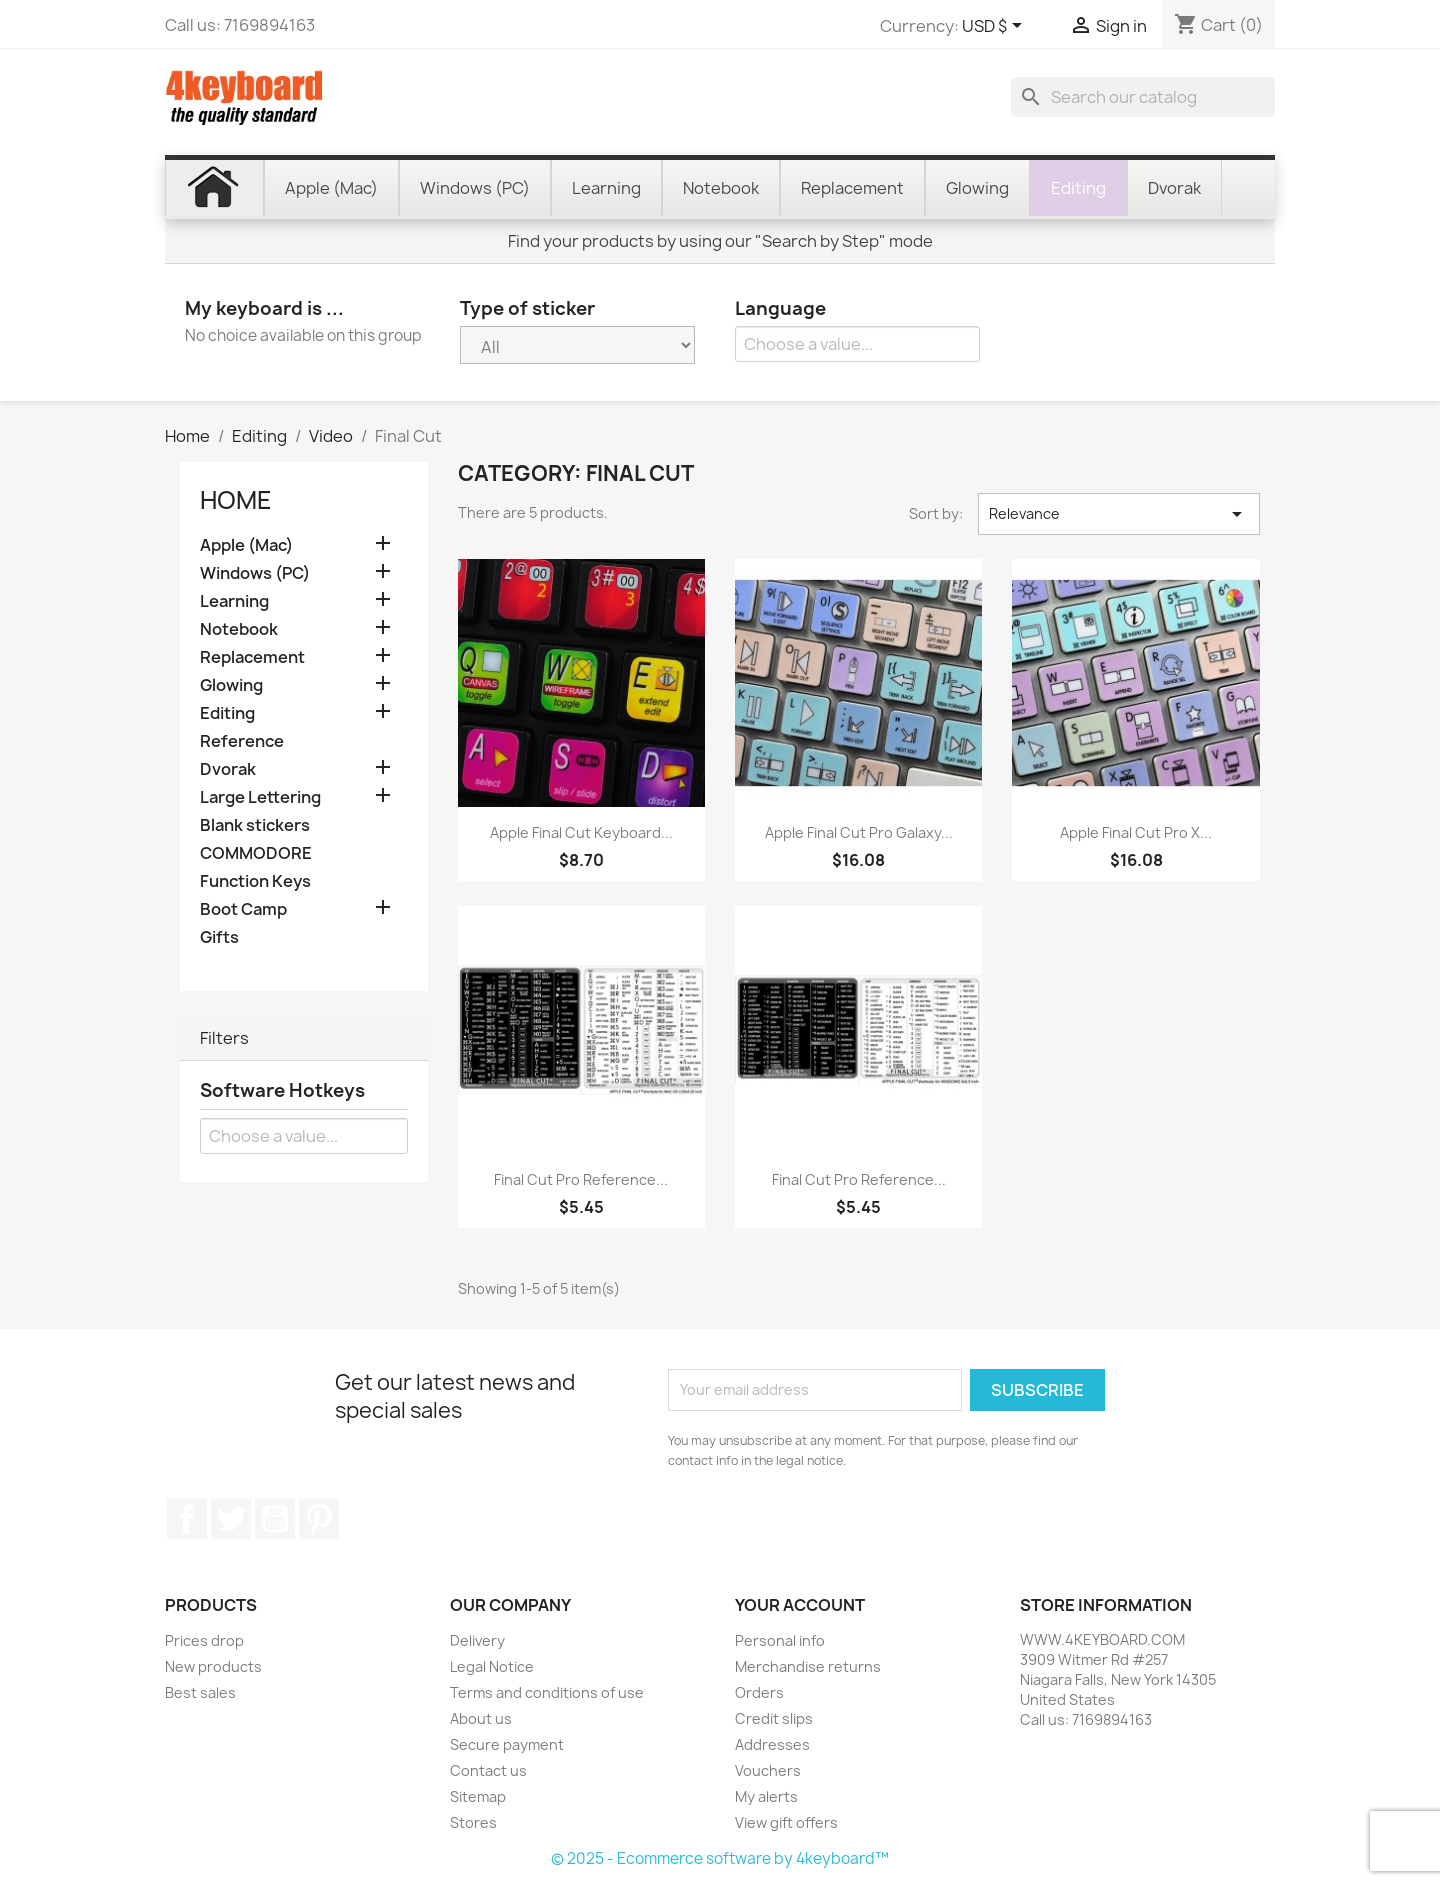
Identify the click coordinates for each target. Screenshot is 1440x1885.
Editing (227, 713)
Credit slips (774, 1718)
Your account (800, 1605)
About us (481, 1718)
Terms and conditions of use (547, 1692)
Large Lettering (260, 797)
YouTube (275, 1519)
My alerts (766, 1796)
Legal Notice (492, 1666)
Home (236, 500)
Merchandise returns (808, 1666)
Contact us (488, 1770)
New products (213, 1666)
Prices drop (204, 1640)
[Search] (1143, 97)
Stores (473, 1822)
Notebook (239, 629)
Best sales (200, 1692)
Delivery (477, 1640)
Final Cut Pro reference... (581, 1179)
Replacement (252, 657)
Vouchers (768, 1770)
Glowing (231, 685)
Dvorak (228, 769)
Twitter (231, 1519)
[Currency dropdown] (995, 27)
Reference (242, 741)
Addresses (772, 1744)
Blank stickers (255, 825)
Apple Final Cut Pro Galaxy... (859, 832)
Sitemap (478, 1796)
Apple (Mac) (246, 545)
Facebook (187, 1519)
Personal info (780, 1640)
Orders (759, 1692)
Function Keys (255, 881)
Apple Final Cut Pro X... (1136, 832)
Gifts (219, 937)
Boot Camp (243, 909)
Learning (234, 601)
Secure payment (507, 1744)
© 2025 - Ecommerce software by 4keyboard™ (720, 1858)
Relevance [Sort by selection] (1119, 514)
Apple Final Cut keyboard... (581, 832)
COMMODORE (256, 853)
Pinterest (319, 1519)
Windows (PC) (255, 573)
